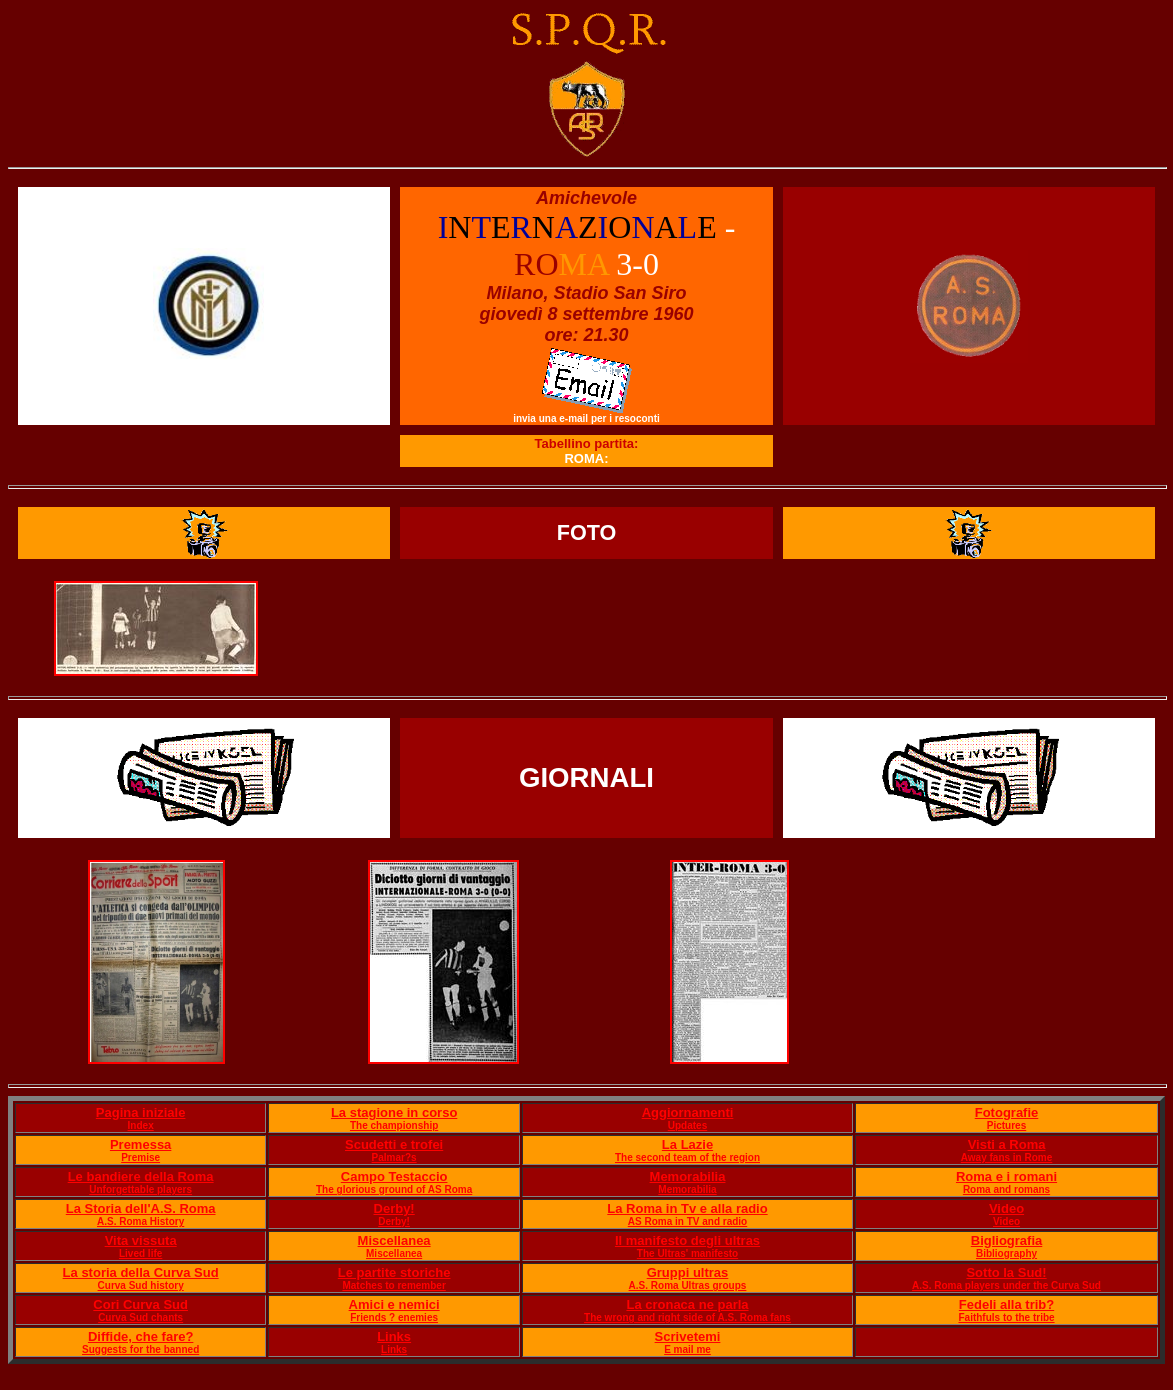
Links (394, 1336)
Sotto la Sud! (1006, 1272)
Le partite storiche (394, 1272)
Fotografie (1007, 1112)
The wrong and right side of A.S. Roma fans (687, 1317)
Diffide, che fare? (140, 1336)
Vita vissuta (141, 1240)
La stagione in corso (394, 1112)
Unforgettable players (140, 1189)
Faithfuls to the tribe (1006, 1317)
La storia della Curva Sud (141, 1272)
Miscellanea (394, 1240)
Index (141, 1125)
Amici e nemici (394, 1304)
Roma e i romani (1006, 1176)
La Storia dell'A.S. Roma (141, 1208)
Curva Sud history (141, 1285)
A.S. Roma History (140, 1221)
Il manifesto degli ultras (687, 1240)
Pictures (1006, 1125)
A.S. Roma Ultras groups (688, 1285)
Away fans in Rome (1007, 1157)
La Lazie (687, 1144)
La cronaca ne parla (687, 1304)
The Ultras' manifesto (687, 1253)
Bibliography (1006, 1253)
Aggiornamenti (688, 1112)
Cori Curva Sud (140, 1304)
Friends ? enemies (394, 1317)
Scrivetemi (688, 1336)
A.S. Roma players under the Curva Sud (1006, 1285)
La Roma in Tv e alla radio (687, 1208)
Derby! (394, 1208)
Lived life (140, 1253)
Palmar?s (394, 1157)
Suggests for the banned (140, 1349)
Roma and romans (1006, 1189)
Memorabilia (688, 1176)
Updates (687, 1125)
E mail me (687, 1349)
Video (1006, 1208)
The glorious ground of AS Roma (394, 1189)
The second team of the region (687, 1157)
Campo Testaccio (394, 1176)
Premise (140, 1157)
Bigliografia (1007, 1240)
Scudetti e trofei (394, 1144)
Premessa (140, 1144)
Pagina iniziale (141, 1112)
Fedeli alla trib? (1006, 1304)
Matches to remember (393, 1285)
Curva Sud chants (140, 1317)
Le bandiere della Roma (141, 1176)
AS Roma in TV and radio (687, 1221)
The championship (394, 1125)
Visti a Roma (1007, 1144)
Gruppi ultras (688, 1272)
